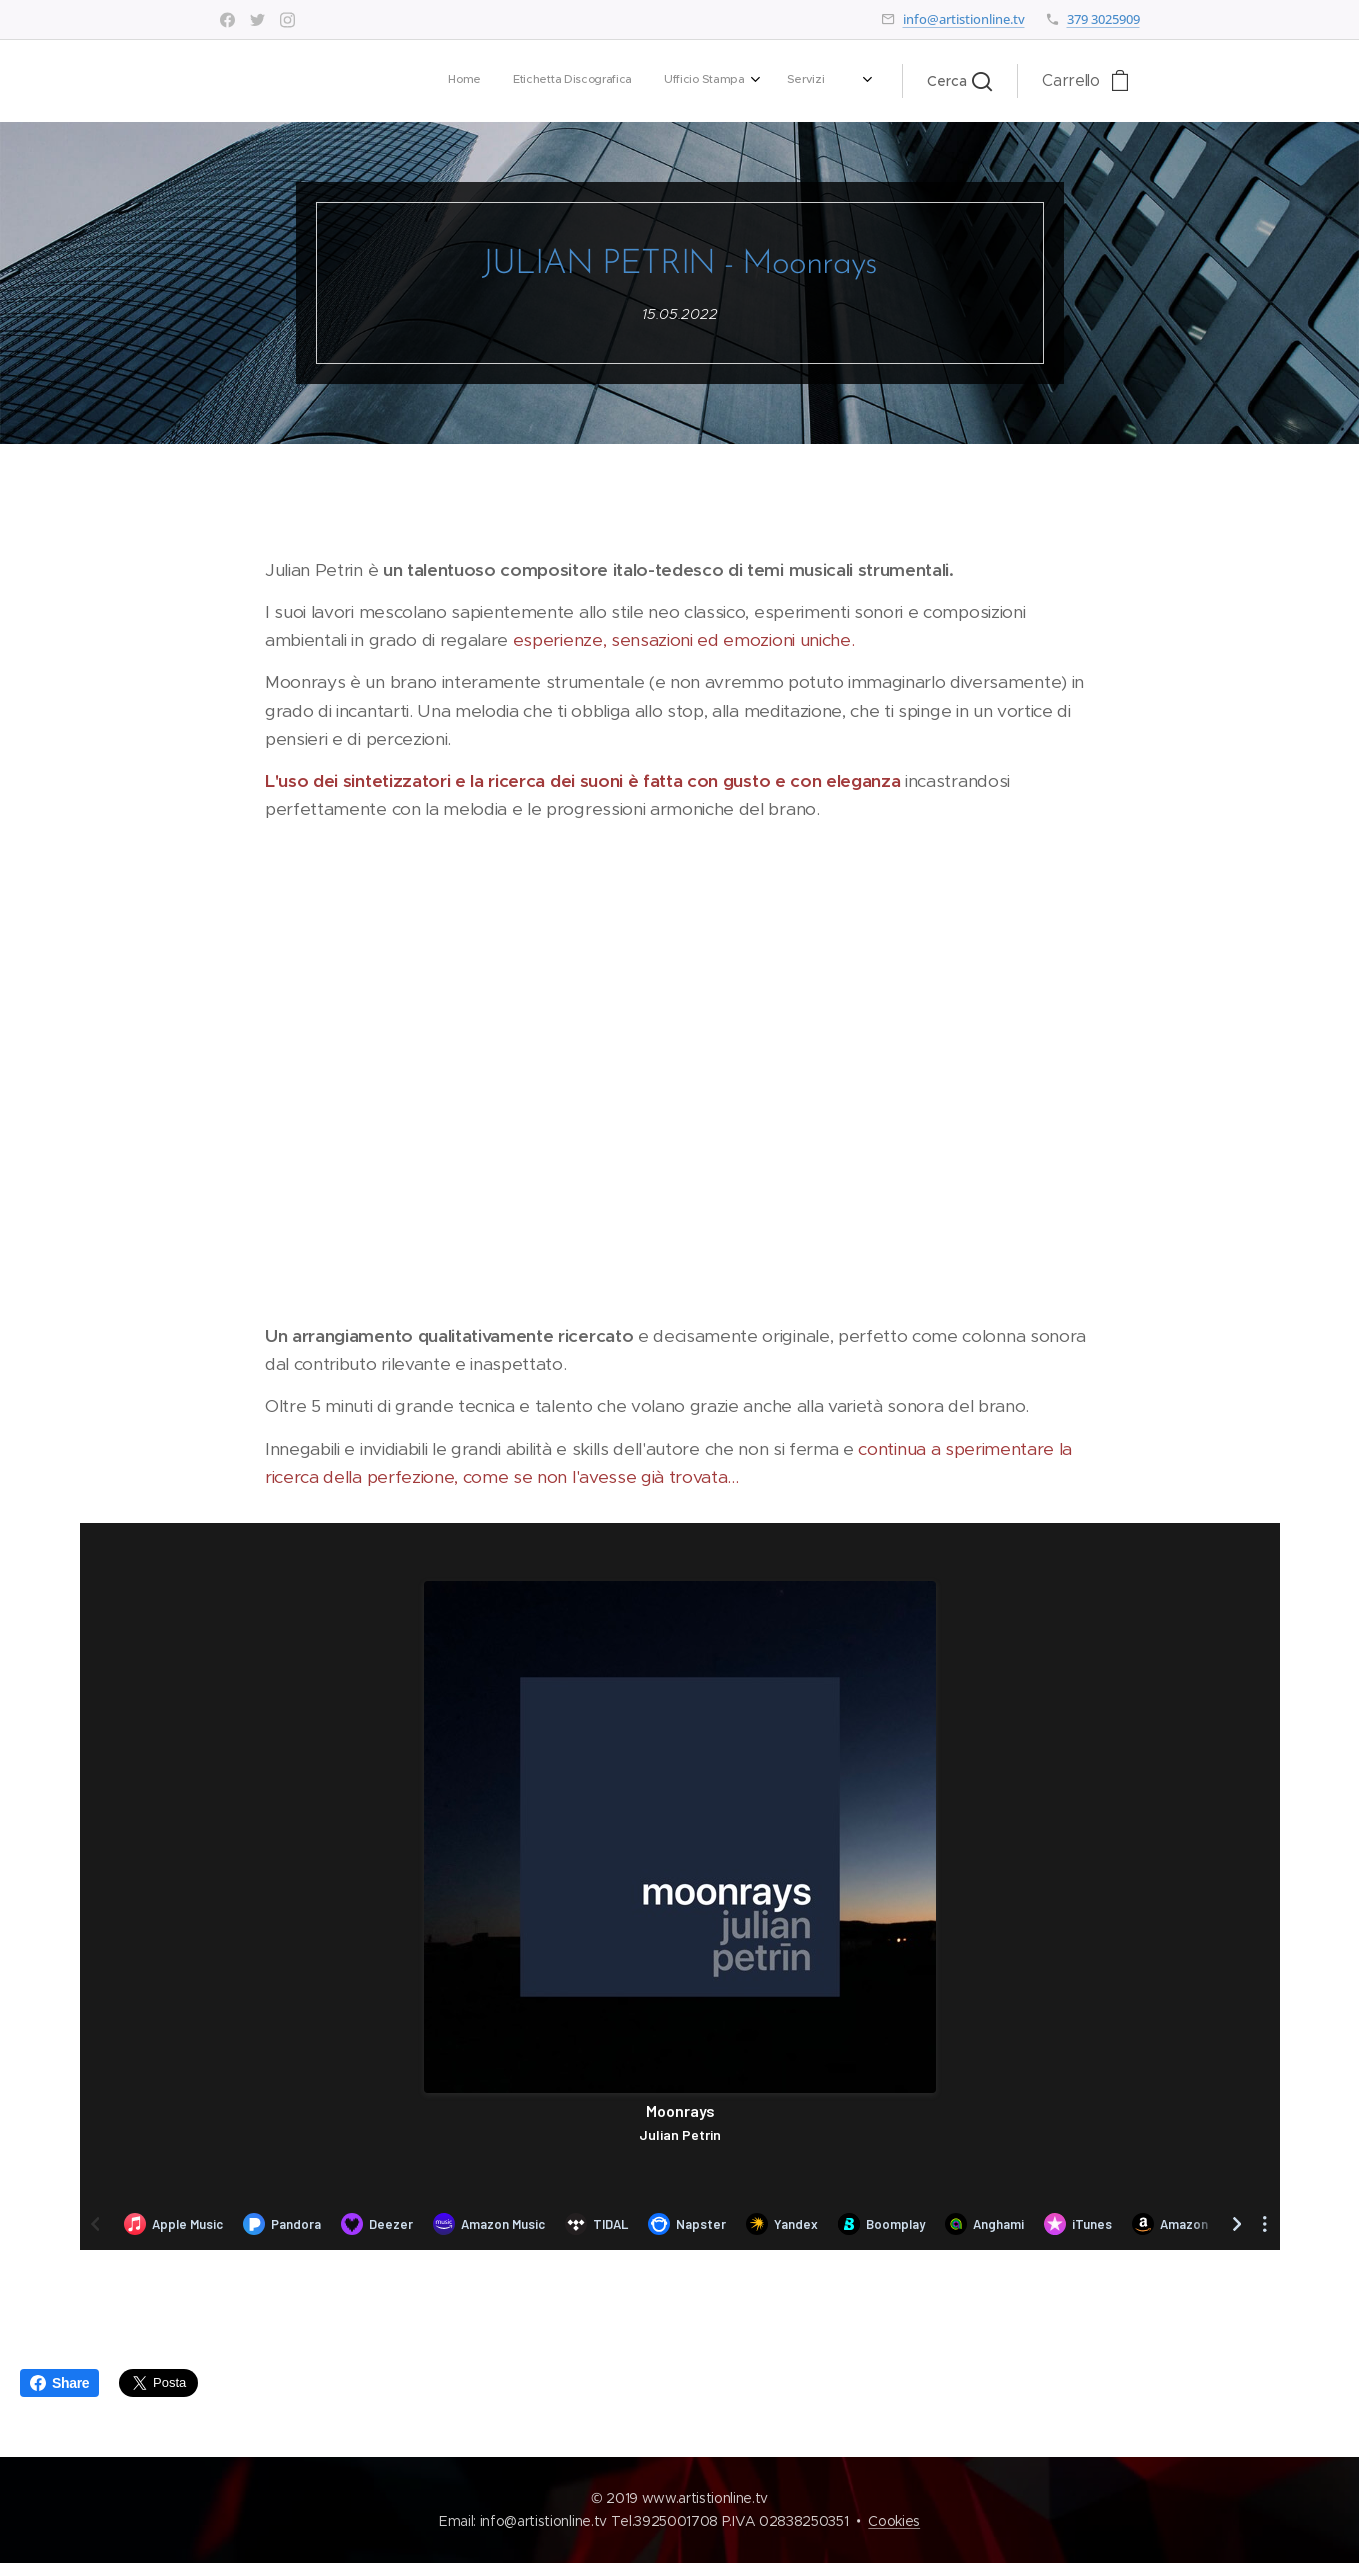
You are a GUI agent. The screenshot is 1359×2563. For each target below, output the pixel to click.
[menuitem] (573, 81)
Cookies (894, 2521)
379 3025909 (1103, 19)
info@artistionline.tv (964, 19)
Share (59, 2383)
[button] (959, 81)
